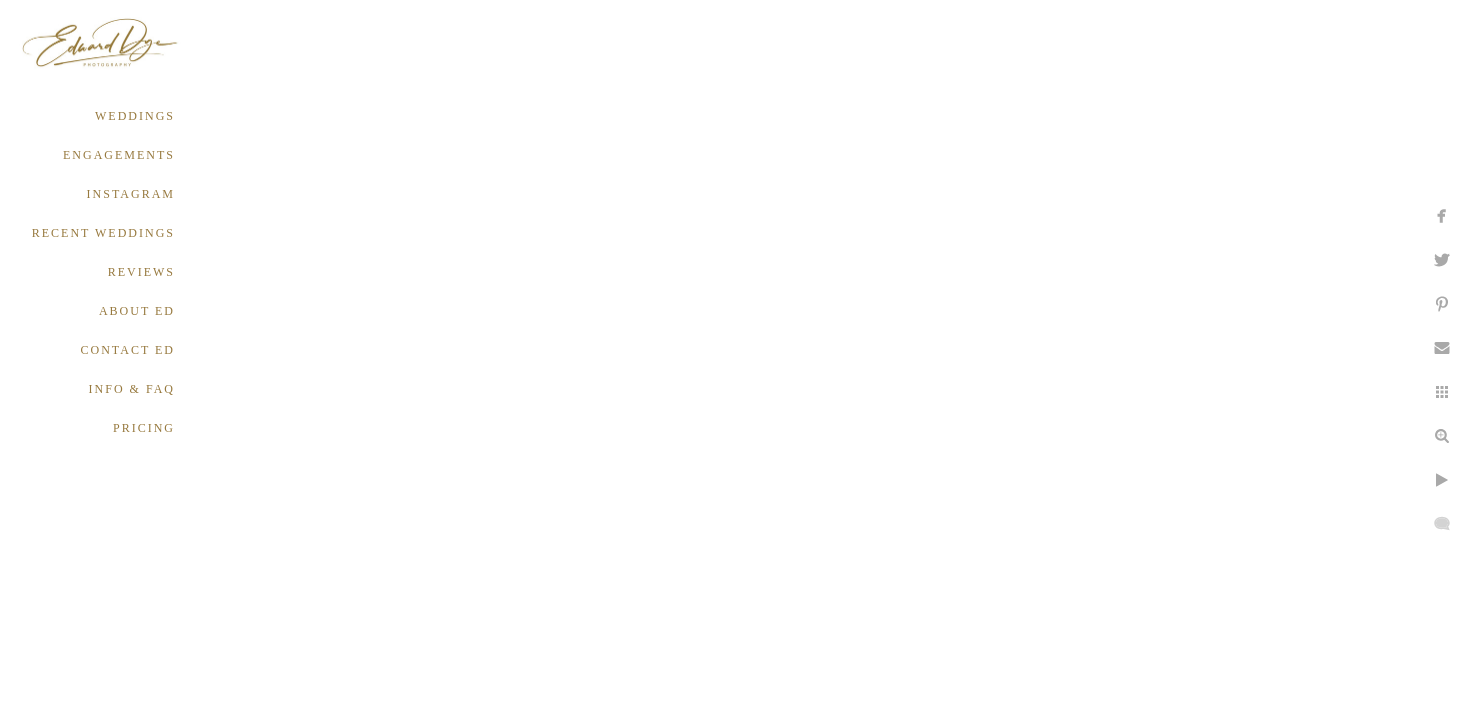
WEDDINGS (135, 116)
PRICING (144, 428)
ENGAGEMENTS (119, 155)
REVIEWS (141, 272)
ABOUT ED (137, 311)
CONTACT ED (128, 350)
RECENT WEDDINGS (103, 233)
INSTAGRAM (131, 194)
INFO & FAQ (132, 389)
